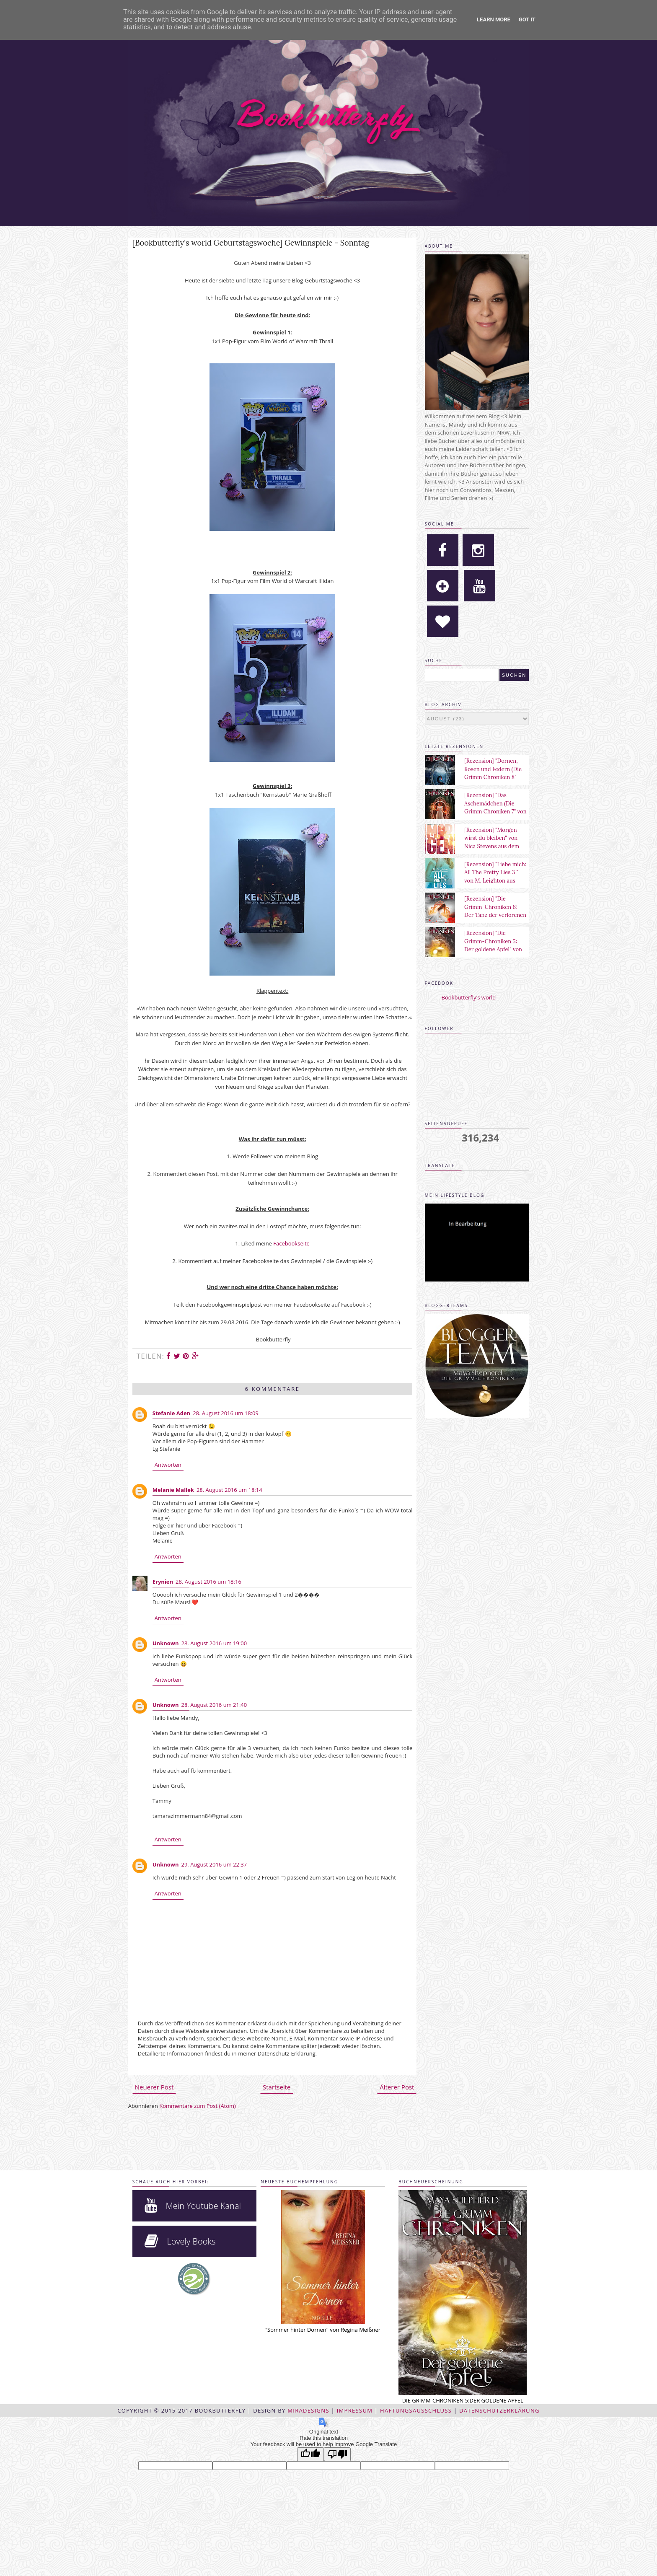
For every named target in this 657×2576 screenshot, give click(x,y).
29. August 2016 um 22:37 (214, 1864)
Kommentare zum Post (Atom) (197, 2106)
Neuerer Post (154, 2087)
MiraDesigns (308, 2410)
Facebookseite (291, 1243)
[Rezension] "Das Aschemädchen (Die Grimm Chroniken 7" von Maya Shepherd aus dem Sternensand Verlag (495, 811)
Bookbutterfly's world (469, 997)
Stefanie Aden (171, 1413)
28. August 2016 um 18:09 (226, 1413)
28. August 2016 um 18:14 (229, 1490)
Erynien (163, 1581)
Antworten (168, 1464)
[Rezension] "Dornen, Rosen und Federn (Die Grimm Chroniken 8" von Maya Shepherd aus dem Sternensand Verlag (495, 777)
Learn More (493, 19)
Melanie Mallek (173, 1490)
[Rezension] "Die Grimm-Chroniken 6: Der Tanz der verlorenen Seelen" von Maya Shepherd (495, 915)
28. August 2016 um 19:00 (214, 1643)
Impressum (355, 2410)
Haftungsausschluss (416, 2410)
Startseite (277, 2087)
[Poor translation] (337, 2454)
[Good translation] (310, 2454)
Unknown (166, 1643)
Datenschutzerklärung (499, 2410)
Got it (527, 19)
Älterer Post (397, 2087)
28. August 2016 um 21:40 (214, 1705)
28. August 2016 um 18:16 (208, 1581)
